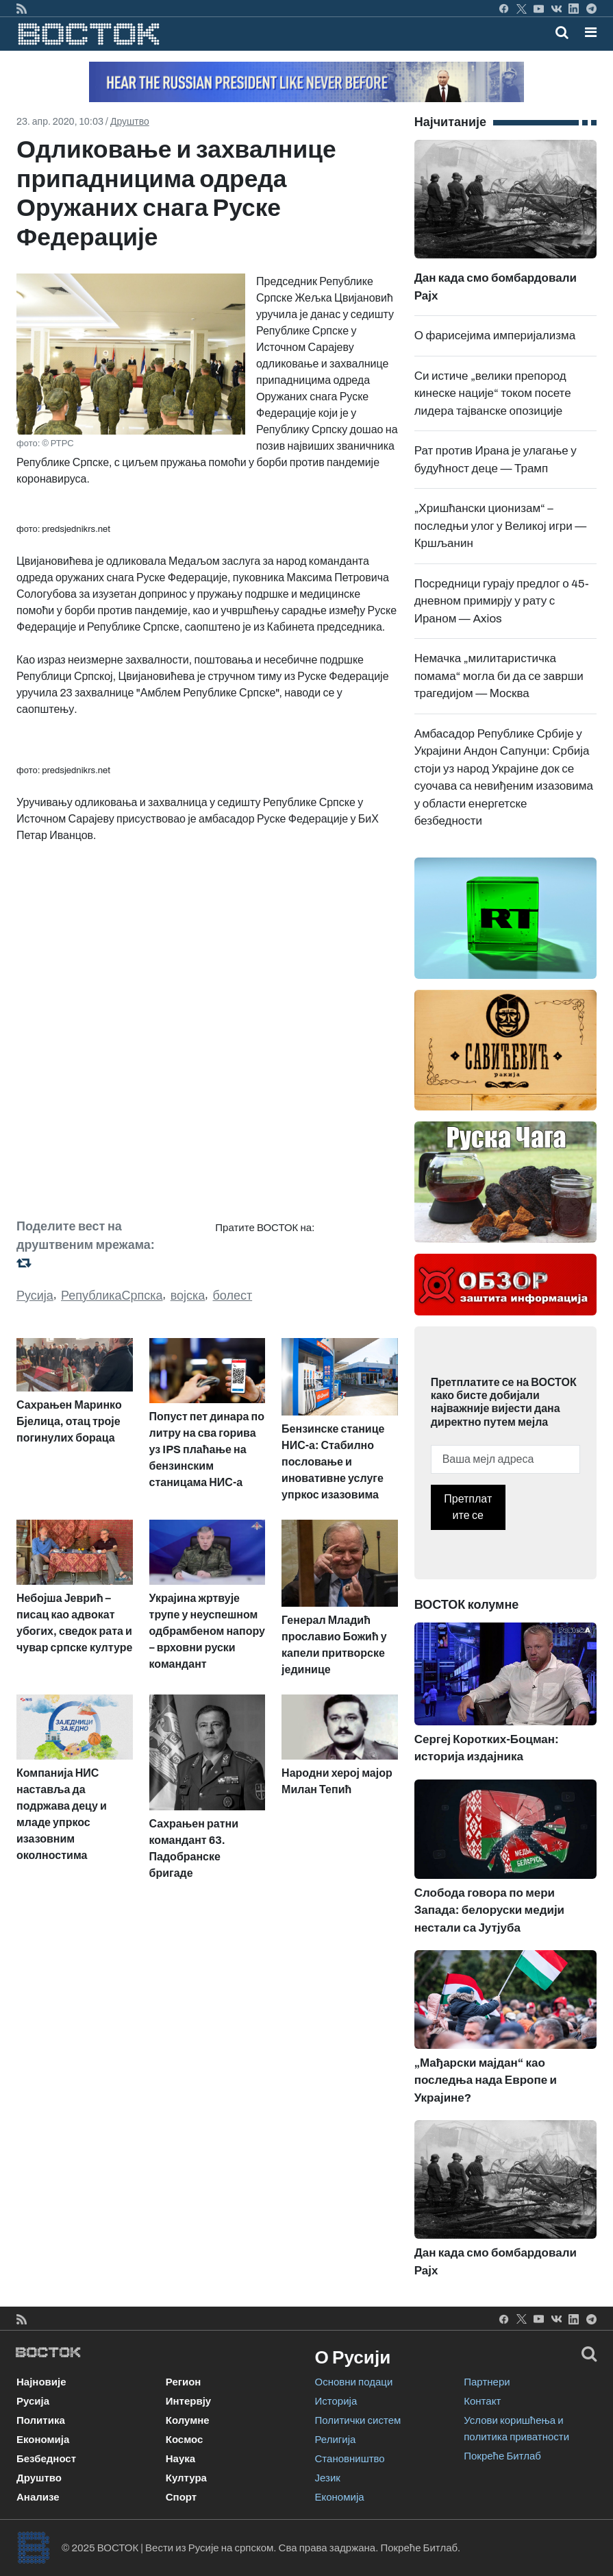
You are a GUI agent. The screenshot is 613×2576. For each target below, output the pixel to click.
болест (232, 1295)
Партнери (487, 2382)
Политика (40, 2420)
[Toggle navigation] (587, 32)
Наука (180, 2458)
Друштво (129, 122)
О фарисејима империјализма (494, 335)
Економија (42, 2439)
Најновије (41, 2382)
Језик (327, 2477)
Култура (186, 2477)
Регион (183, 2382)
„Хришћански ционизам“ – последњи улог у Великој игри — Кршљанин (500, 526)
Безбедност (46, 2458)
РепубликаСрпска (112, 1295)
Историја (336, 2401)
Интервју (188, 2401)
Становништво (350, 2458)
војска (188, 1295)
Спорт (181, 2497)
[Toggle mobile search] (562, 32)
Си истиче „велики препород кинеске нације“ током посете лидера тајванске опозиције (492, 393)
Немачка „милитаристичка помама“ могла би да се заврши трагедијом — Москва (499, 676)
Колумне (188, 2420)
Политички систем (358, 2420)
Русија (34, 1295)
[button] (591, 32)
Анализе (38, 2497)
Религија (335, 2439)
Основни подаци (354, 2382)
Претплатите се (468, 1507)
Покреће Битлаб (502, 2456)
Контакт (482, 2401)
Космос (184, 2439)
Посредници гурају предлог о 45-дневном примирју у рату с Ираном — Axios (501, 601)
